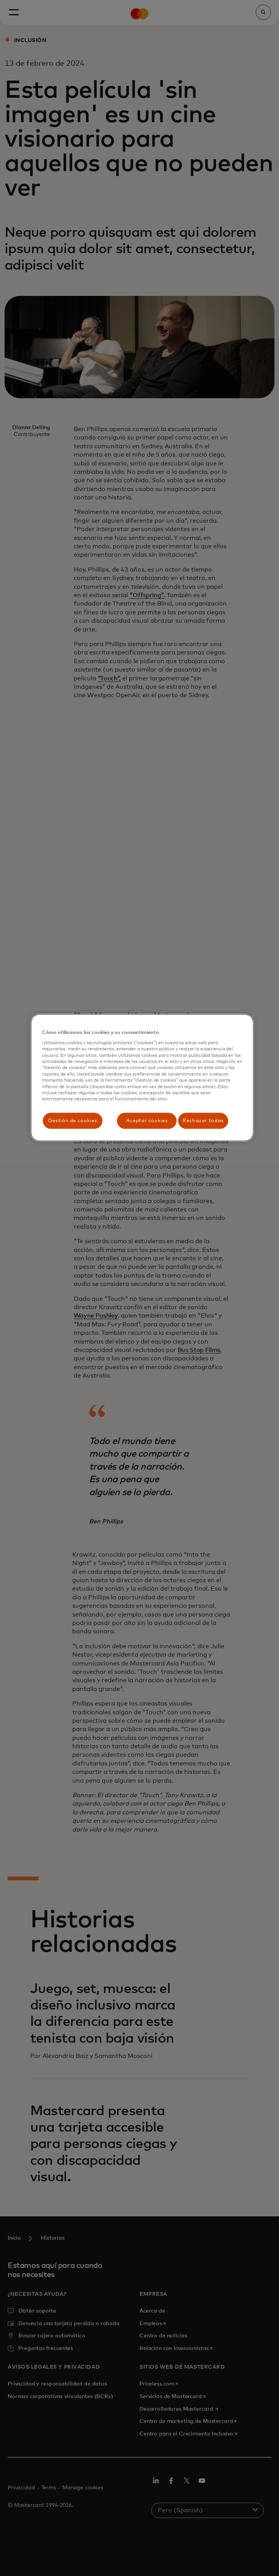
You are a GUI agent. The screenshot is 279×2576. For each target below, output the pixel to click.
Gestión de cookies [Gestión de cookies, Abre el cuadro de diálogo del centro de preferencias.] (72, 1120)
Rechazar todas (203, 1120)
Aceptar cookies (147, 1120)
